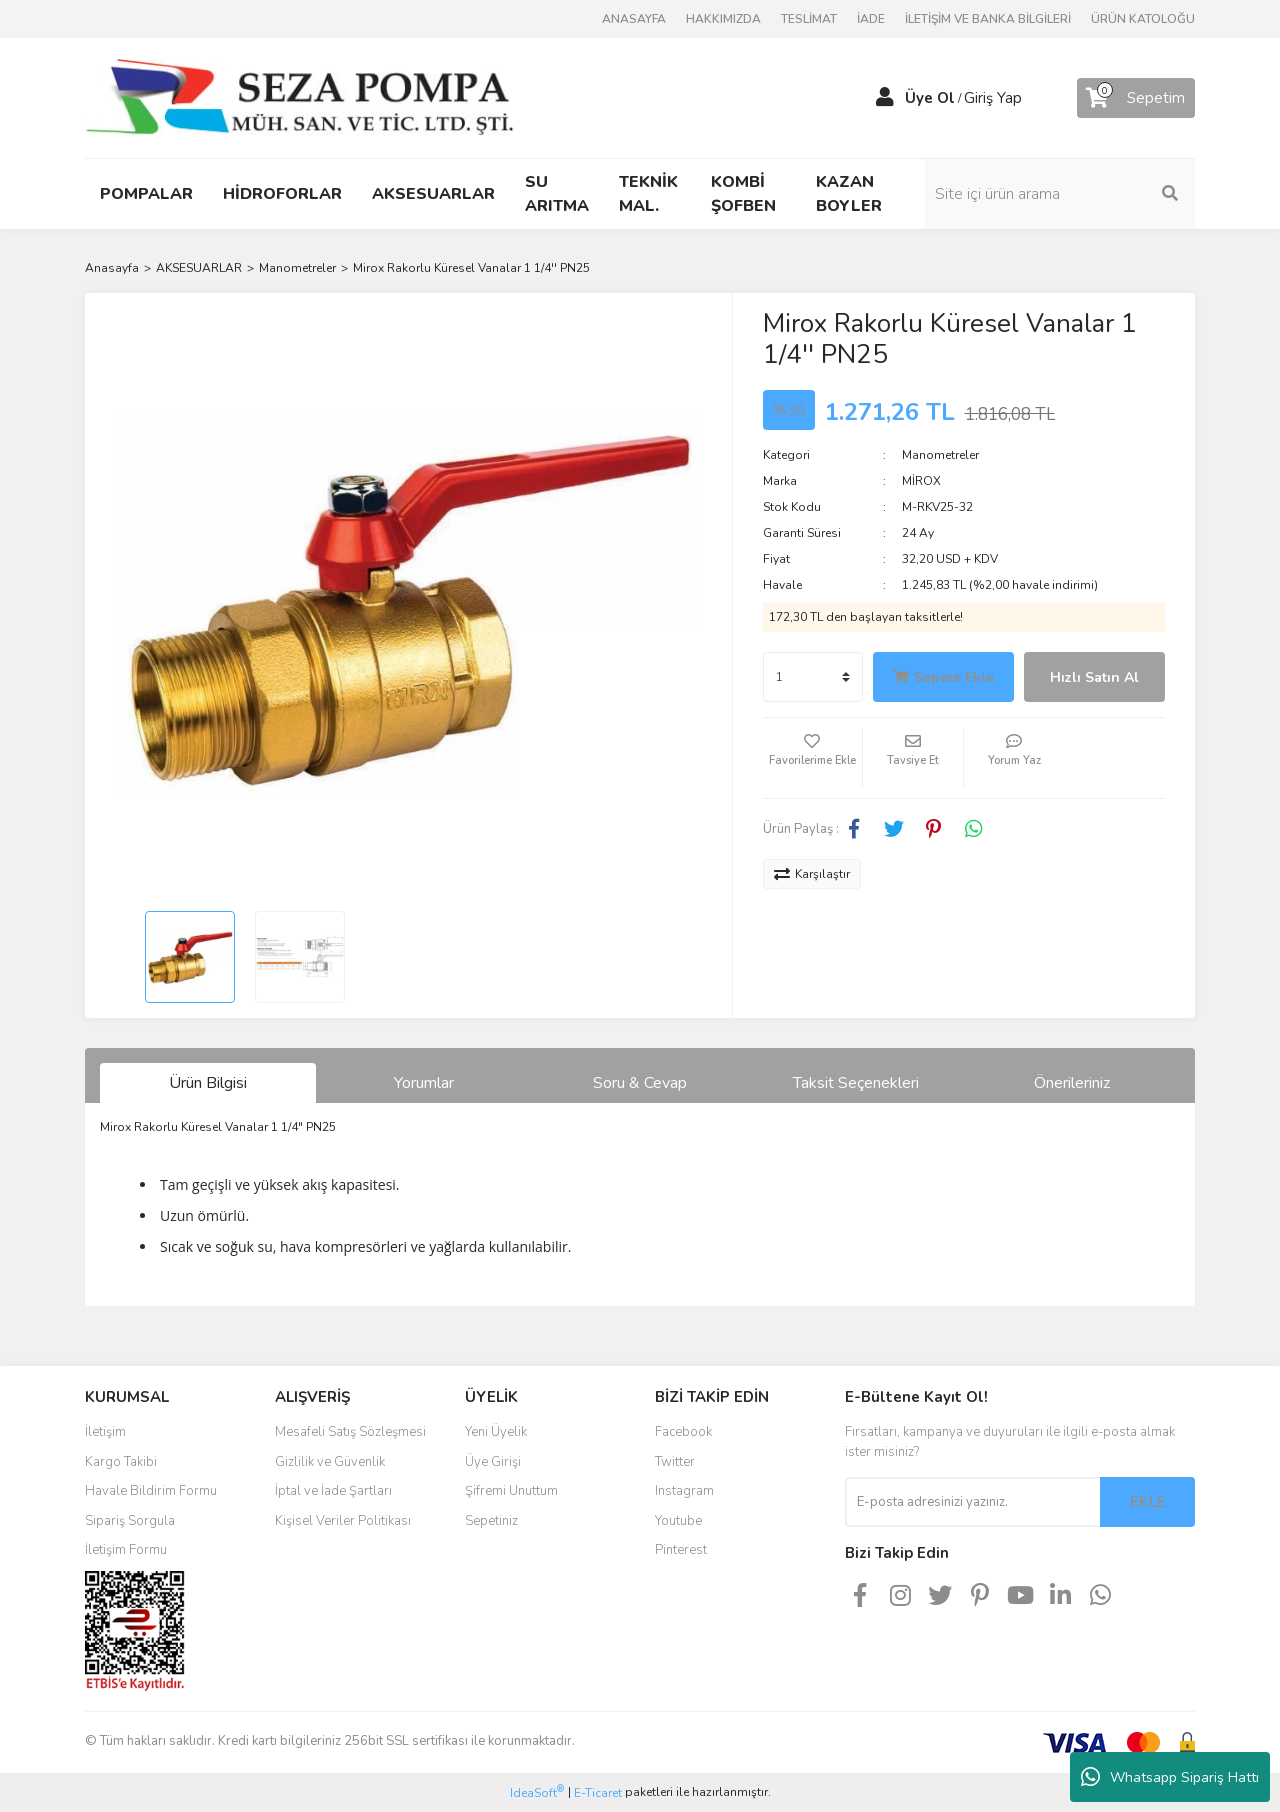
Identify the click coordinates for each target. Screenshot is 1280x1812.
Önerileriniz (1072, 1083)
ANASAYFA (634, 19)
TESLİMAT (809, 19)
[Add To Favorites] (813, 758)
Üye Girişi (493, 1462)
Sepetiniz (491, 1521)
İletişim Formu (126, 1550)
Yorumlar (424, 1083)
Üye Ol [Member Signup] (930, 98)
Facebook (683, 1432)
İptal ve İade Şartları (333, 1491)
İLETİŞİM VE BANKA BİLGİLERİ (988, 19)
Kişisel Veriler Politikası (343, 1521)
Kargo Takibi (121, 1462)
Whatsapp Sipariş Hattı (1170, 1777)
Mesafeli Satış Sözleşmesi (350, 1432)
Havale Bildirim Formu (151, 1491)
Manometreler (940, 455)
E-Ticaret (598, 1793)
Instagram (684, 1491)
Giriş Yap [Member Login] (993, 98)
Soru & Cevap (640, 1083)
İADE (871, 19)
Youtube (678, 1521)
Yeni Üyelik (496, 1432)
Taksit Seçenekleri (856, 1083)
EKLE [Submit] (1148, 1502)
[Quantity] (813, 677)
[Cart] (1136, 98)
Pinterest (681, 1550)
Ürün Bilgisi (208, 1083)
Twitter (675, 1462)
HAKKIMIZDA (723, 19)
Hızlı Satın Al (1094, 677)
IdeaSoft (537, 1792)
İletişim (105, 1432)
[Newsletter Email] (972, 1502)
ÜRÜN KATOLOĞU (1143, 19)
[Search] (1060, 194)
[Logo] (299, 97)
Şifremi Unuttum (511, 1491)
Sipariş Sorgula (130, 1521)
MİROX (921, 481)
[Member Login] (885, 98)
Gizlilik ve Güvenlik (330, 1462)
